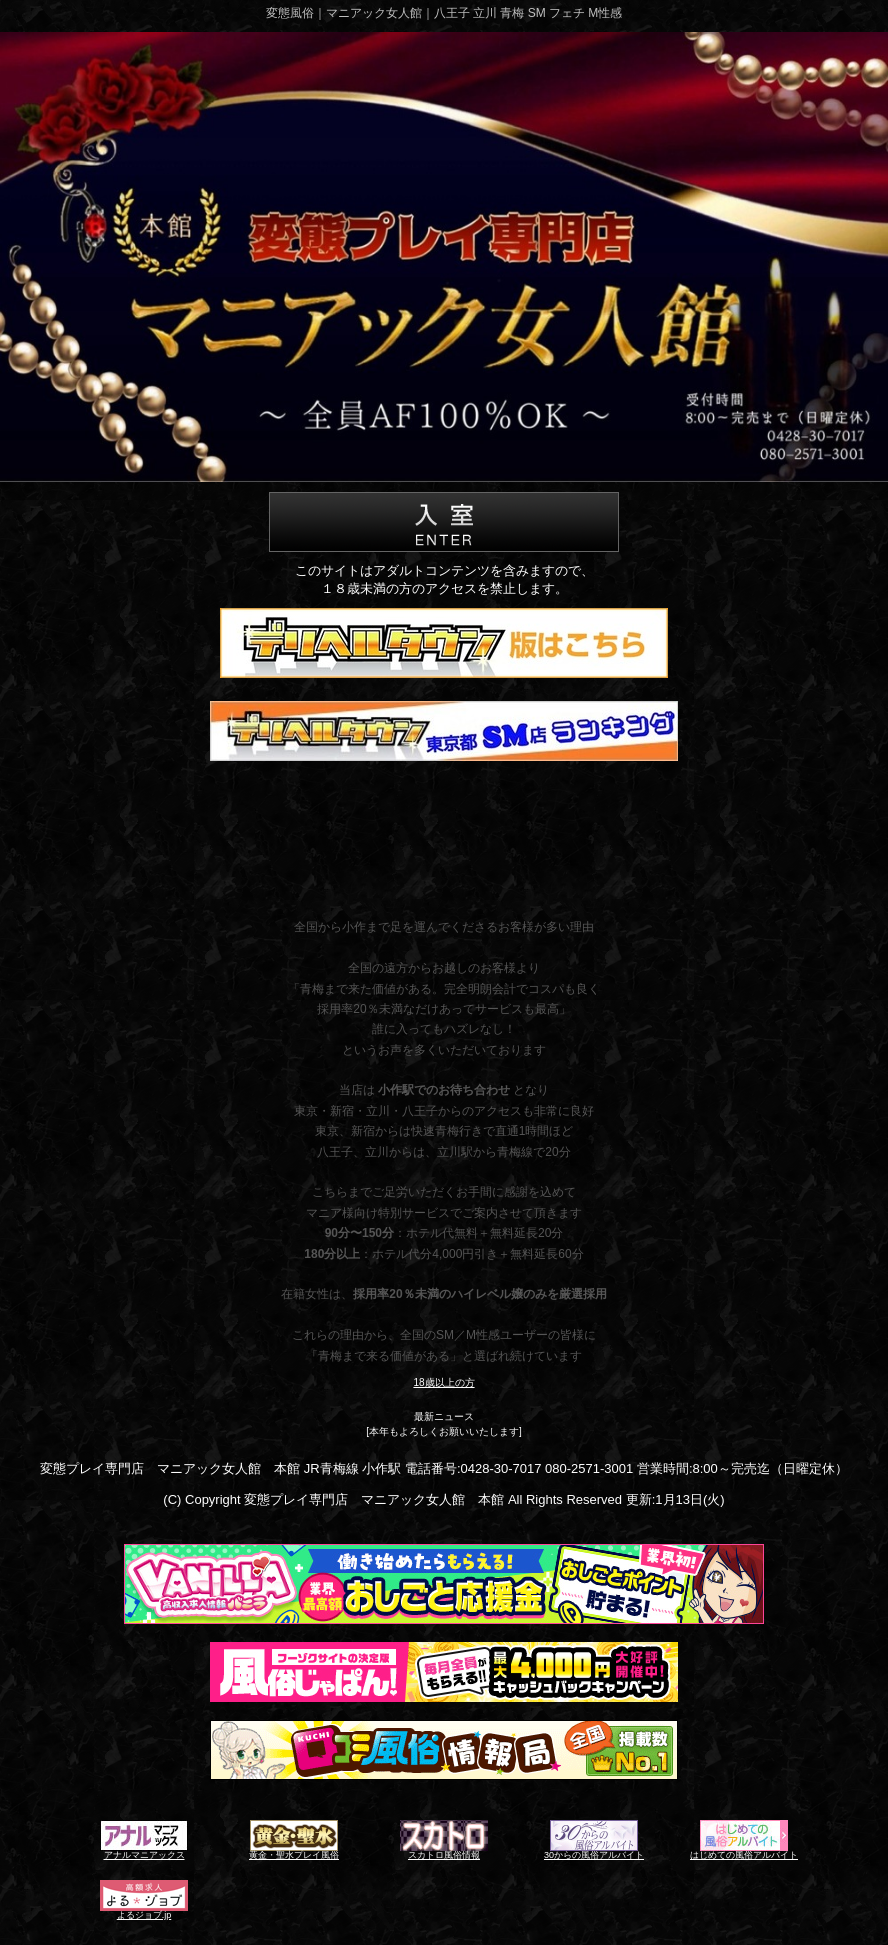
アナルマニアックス (144, 1855)
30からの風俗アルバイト (594, 1855)
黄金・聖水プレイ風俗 (294, 1855)
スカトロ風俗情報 (444, 1855)
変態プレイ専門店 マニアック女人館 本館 (374, 1499)
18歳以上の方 (443, 1382)
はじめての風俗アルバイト (744, 1855)
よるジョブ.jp (144, 1915)
